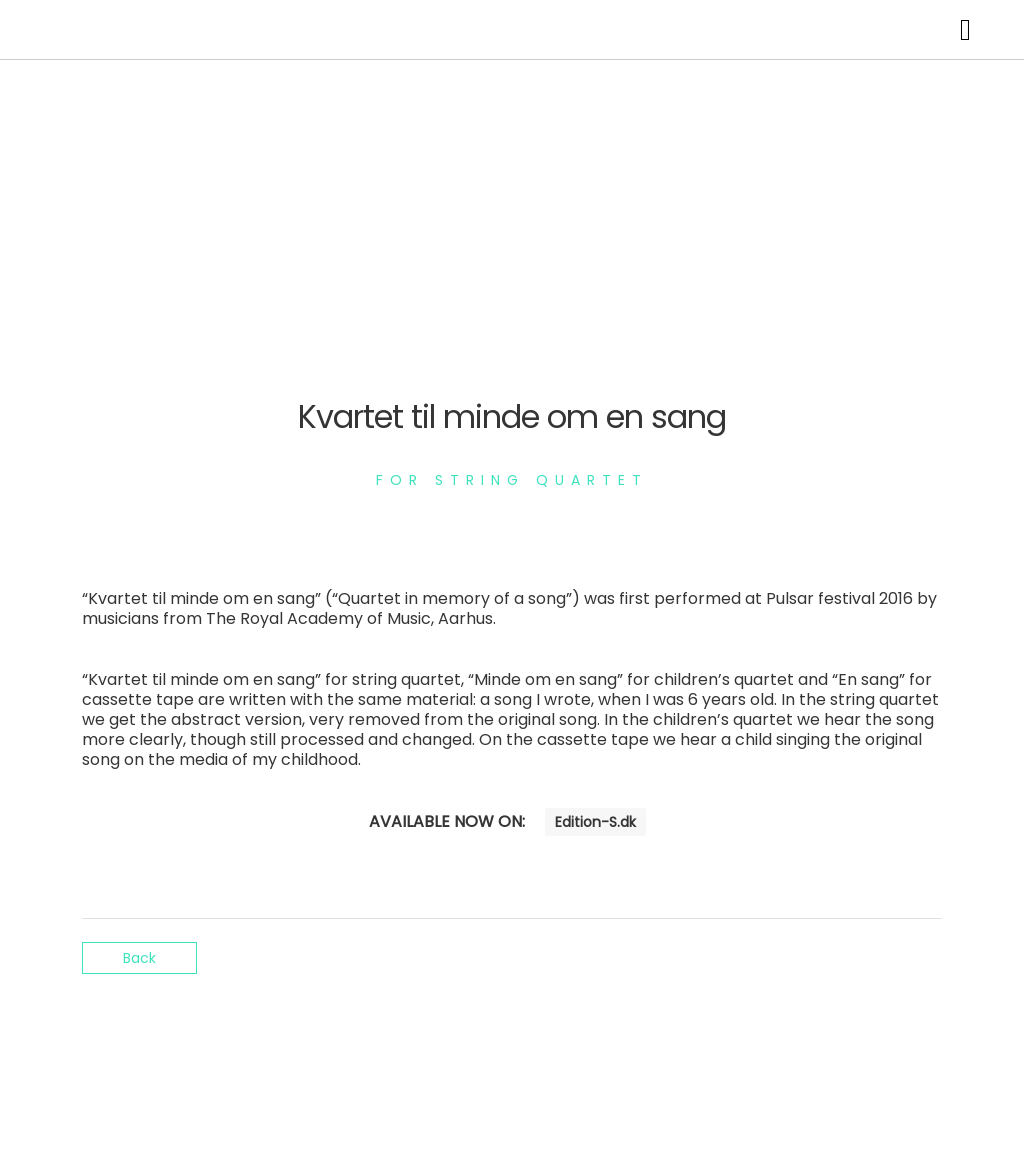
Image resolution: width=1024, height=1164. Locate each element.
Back (139, 958)
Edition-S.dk (595, 822)
